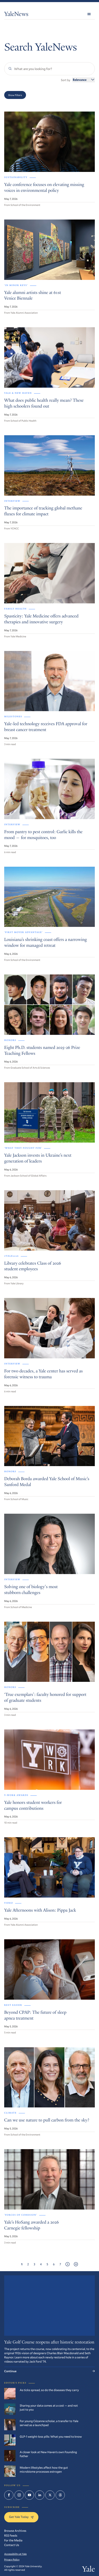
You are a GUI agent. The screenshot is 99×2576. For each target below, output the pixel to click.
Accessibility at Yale (15, 2554)
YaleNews (16, 15)
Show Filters (15, 95)
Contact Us (11, 2545)
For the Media (13, 2540)
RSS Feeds (10, 2535)
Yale (88, 2569)
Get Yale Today (21, 2517)
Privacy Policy (12, 2559)
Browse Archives (15, 2531)
